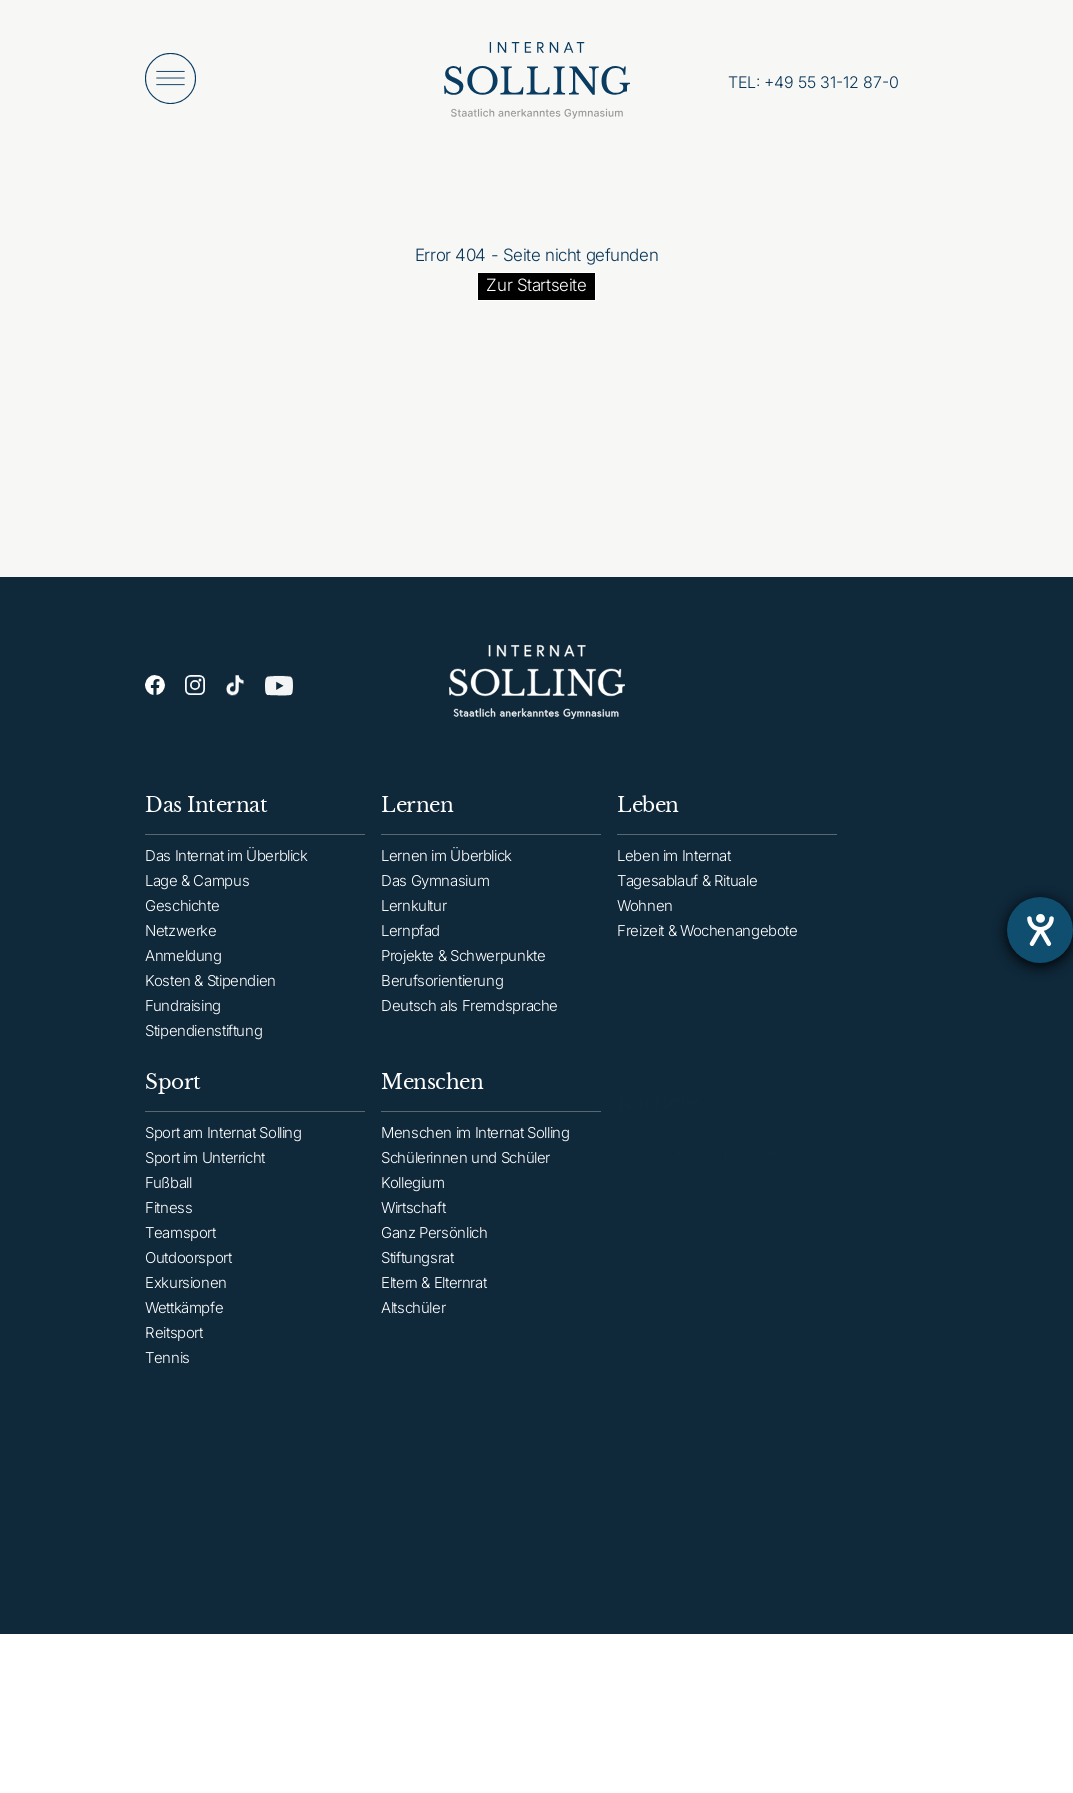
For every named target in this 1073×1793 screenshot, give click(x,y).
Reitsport (174, 1352)
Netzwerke (181, 936)
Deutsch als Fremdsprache (469, 1016)
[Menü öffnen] (170, 78)
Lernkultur (413, 916)
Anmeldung (183, 961)
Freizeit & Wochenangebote (707, 946)
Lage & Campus (197, 886)
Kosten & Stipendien (210, 986)
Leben (648, 821)
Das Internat (206, 811)
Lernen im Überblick (446, 866)
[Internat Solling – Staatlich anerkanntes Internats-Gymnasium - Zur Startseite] (537, 85)
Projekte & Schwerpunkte (463, 966)
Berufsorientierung (442, 991)
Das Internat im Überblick (226, 861)
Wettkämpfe (184, 1327)
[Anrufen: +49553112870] (813, 82)
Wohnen (645, 921)
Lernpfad (410, 941)
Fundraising (183, 1011)
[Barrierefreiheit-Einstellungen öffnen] (1040, 930)
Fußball (168, 1202)
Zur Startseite (536, 285)
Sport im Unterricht (205, 1177)
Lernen (417, 816)
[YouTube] (279, 690)
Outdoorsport (188, 1277)
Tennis (167, 1377)
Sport (173, 1102)
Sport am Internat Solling (223, 1152)
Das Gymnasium (435, 891)
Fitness (168, 1227)
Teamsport (180, 1252)
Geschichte (182, 911)
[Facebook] (155, 686)
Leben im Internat (674, 871)
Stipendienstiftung (203, 1036)
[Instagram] (195, 686)
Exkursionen (186, 1302)
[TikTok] (235, 687)
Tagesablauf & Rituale (687, 896)
